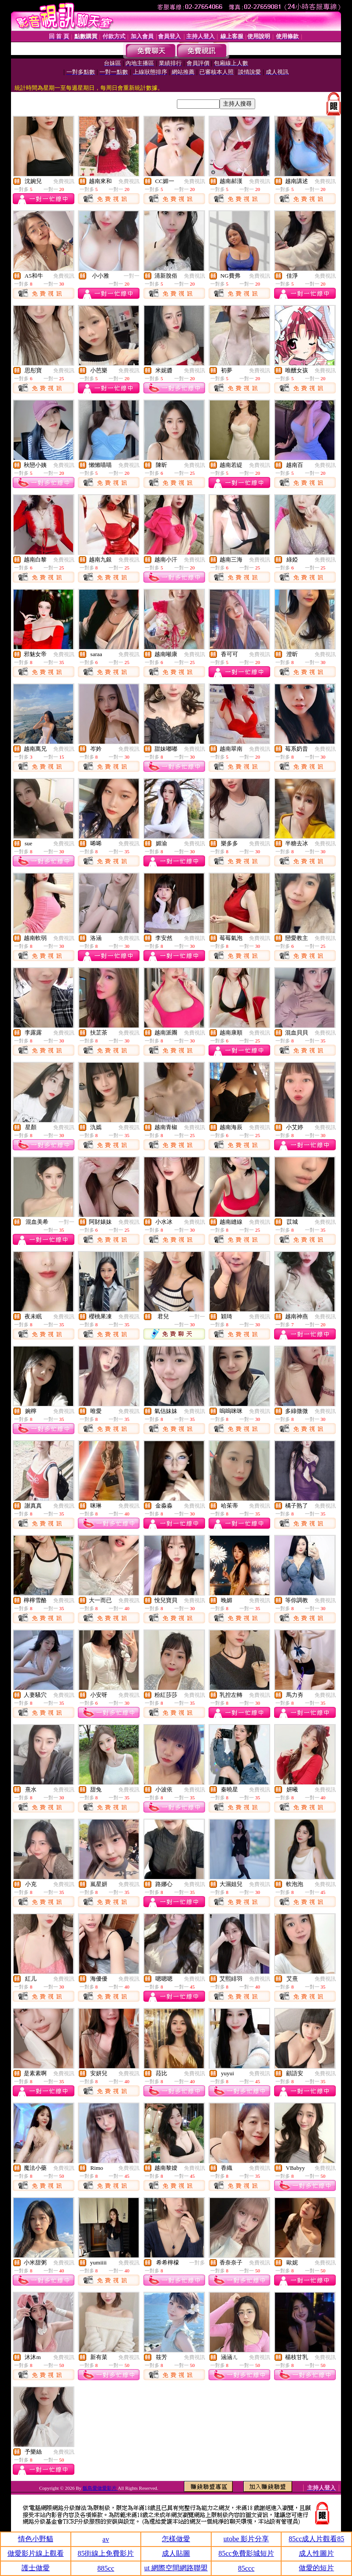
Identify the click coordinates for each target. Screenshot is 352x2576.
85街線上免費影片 (105, 2553)
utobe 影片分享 (246, 2539)
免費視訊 (63, 181)
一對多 (197, 2263)
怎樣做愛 (176, 2539)
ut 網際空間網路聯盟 (176, 2568)
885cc (105, 2568)
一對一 (131, 276)
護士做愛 (36, 2568)
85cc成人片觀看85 (316, 2539)
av (106, 2539)
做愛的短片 (316, 2568)
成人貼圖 (176, 2553)
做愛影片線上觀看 (35, 2553)
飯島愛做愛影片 (100, 2488)
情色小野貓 (35, 2539)
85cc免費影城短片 (246, 2553)
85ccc (246, 2568)
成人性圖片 (316, 2553)
